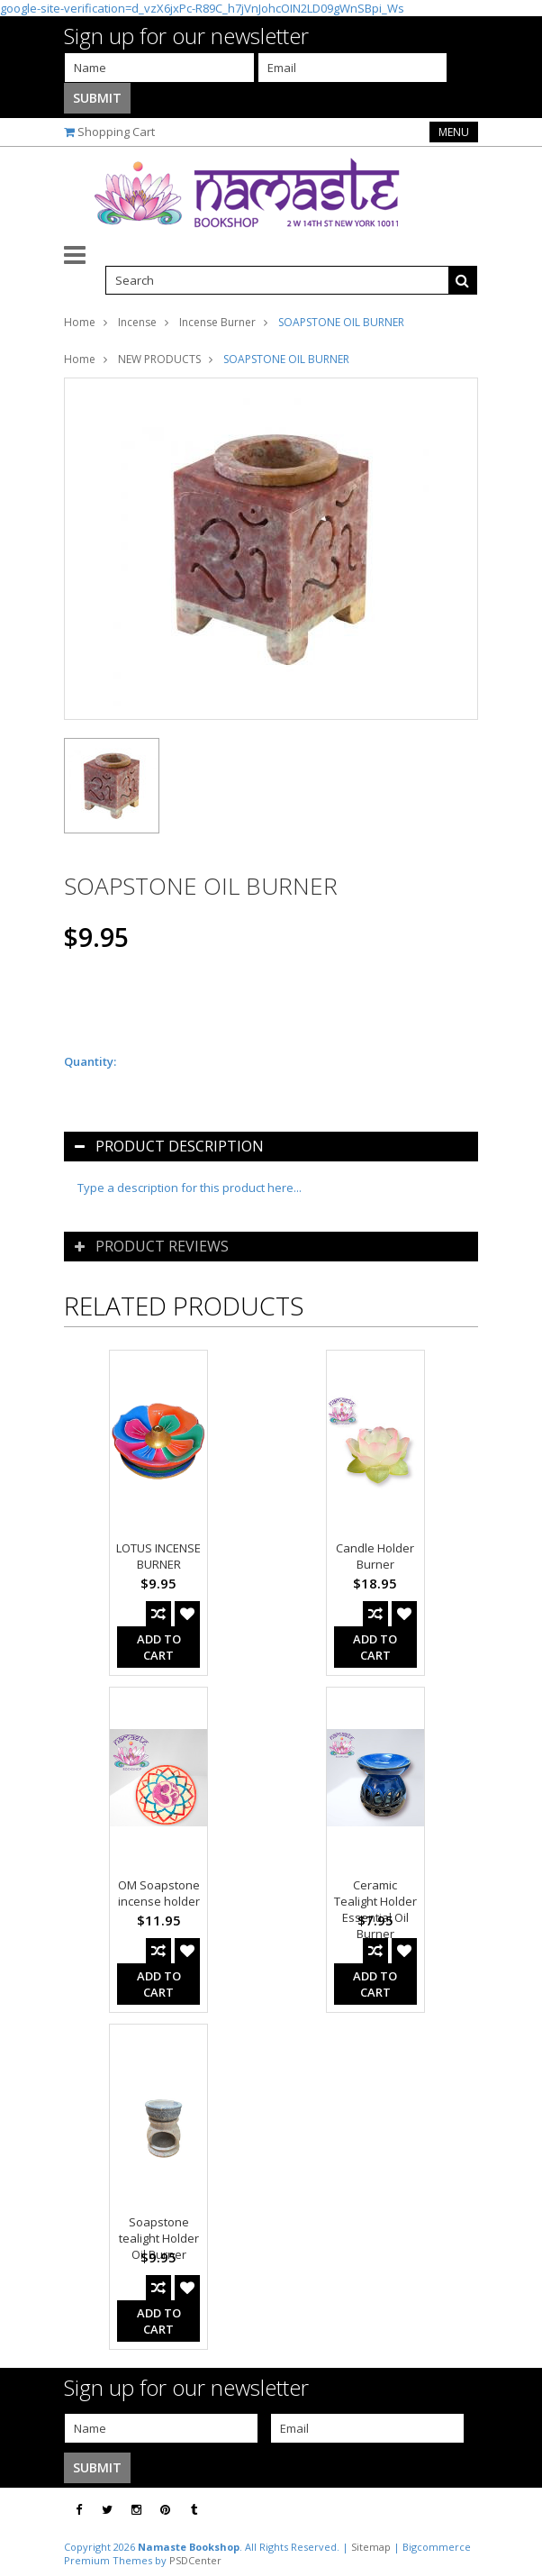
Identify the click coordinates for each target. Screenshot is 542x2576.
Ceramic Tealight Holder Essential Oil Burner (375, 1909)
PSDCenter (195, 2560)
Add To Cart (159, 1647)
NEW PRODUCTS (159, 359)
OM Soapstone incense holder (159, 1893)
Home (79, 322)
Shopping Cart (116, 131)
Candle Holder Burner (375, 1556)
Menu (453, 132)
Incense (137, 322)
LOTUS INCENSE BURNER (158, 1556)
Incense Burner (217, 322)
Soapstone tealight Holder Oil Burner (159, 2238)
